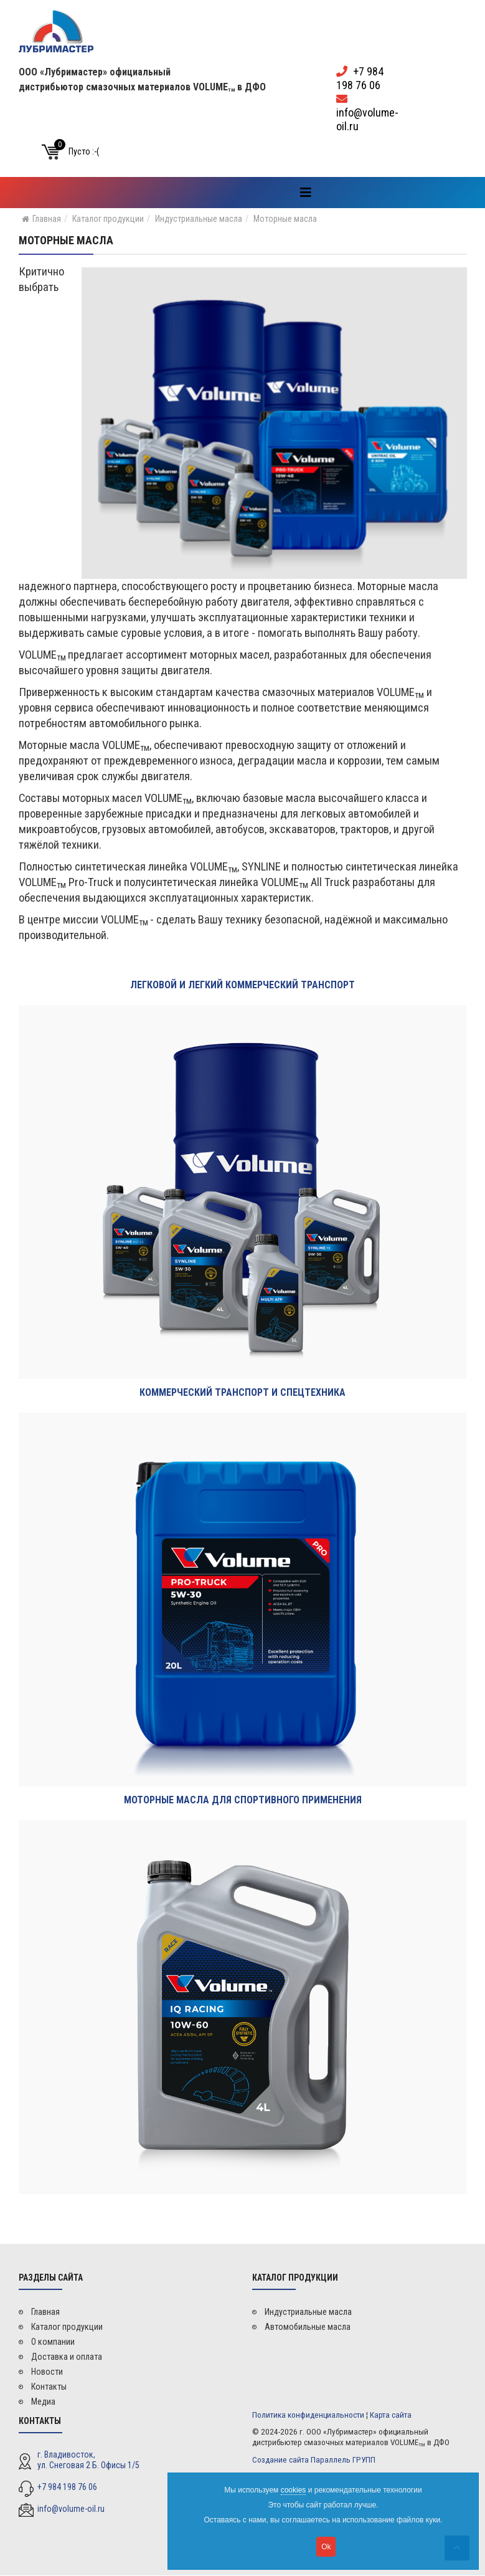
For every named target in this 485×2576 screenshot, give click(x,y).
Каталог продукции (108, 219)
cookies (293, 2491)
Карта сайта (391, 2415)
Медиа (43, 2402)
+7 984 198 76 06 (360, 78)
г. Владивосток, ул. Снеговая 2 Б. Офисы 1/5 (88, 2460)
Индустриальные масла (198, 219)
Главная (46, 219)
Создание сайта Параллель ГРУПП (313, 2459)
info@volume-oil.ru (71, 2509)
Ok (326, 2548)
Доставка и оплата (66, 2357)
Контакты (49, 2387)
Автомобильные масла (308, 2327)
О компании (53, 2342)
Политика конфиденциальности (308, 2415)
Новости (47, 2372)
